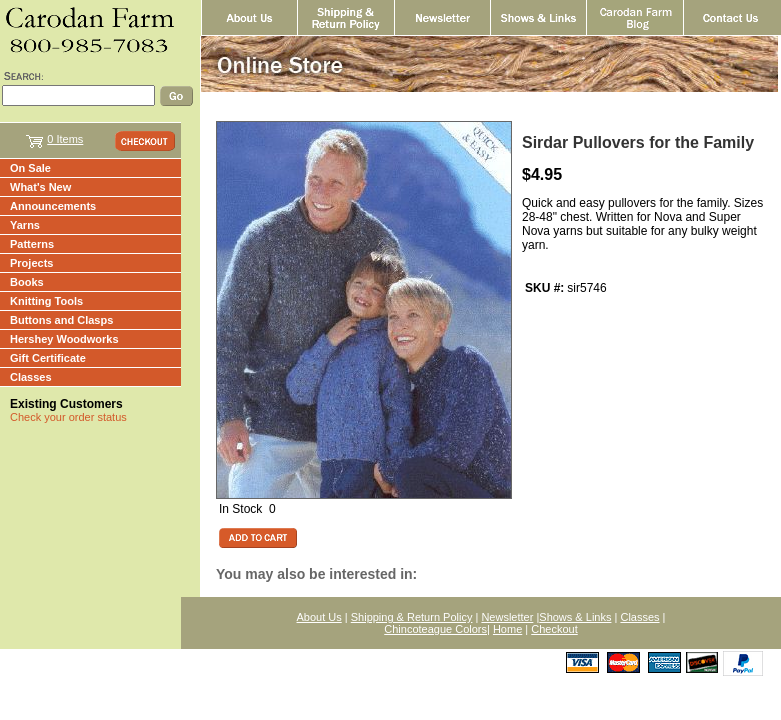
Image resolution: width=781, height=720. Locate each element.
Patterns (32, 244)
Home (507, 629)
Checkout (554, 629)
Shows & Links (575, 617)
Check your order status (68, 417)
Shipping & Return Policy (412, 617)
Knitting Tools (46, 301)
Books (27, 282)
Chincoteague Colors (435, 629)
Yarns (25, 225)
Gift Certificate (48, 358)
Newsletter (507, 617)
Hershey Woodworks (64, 339)
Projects (31, 263)
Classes (31, 377)
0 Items (65, 139)
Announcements (53, 206)
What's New (40, 187)
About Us (319, 617)
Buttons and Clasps (61, 320)
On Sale (30, 168)
